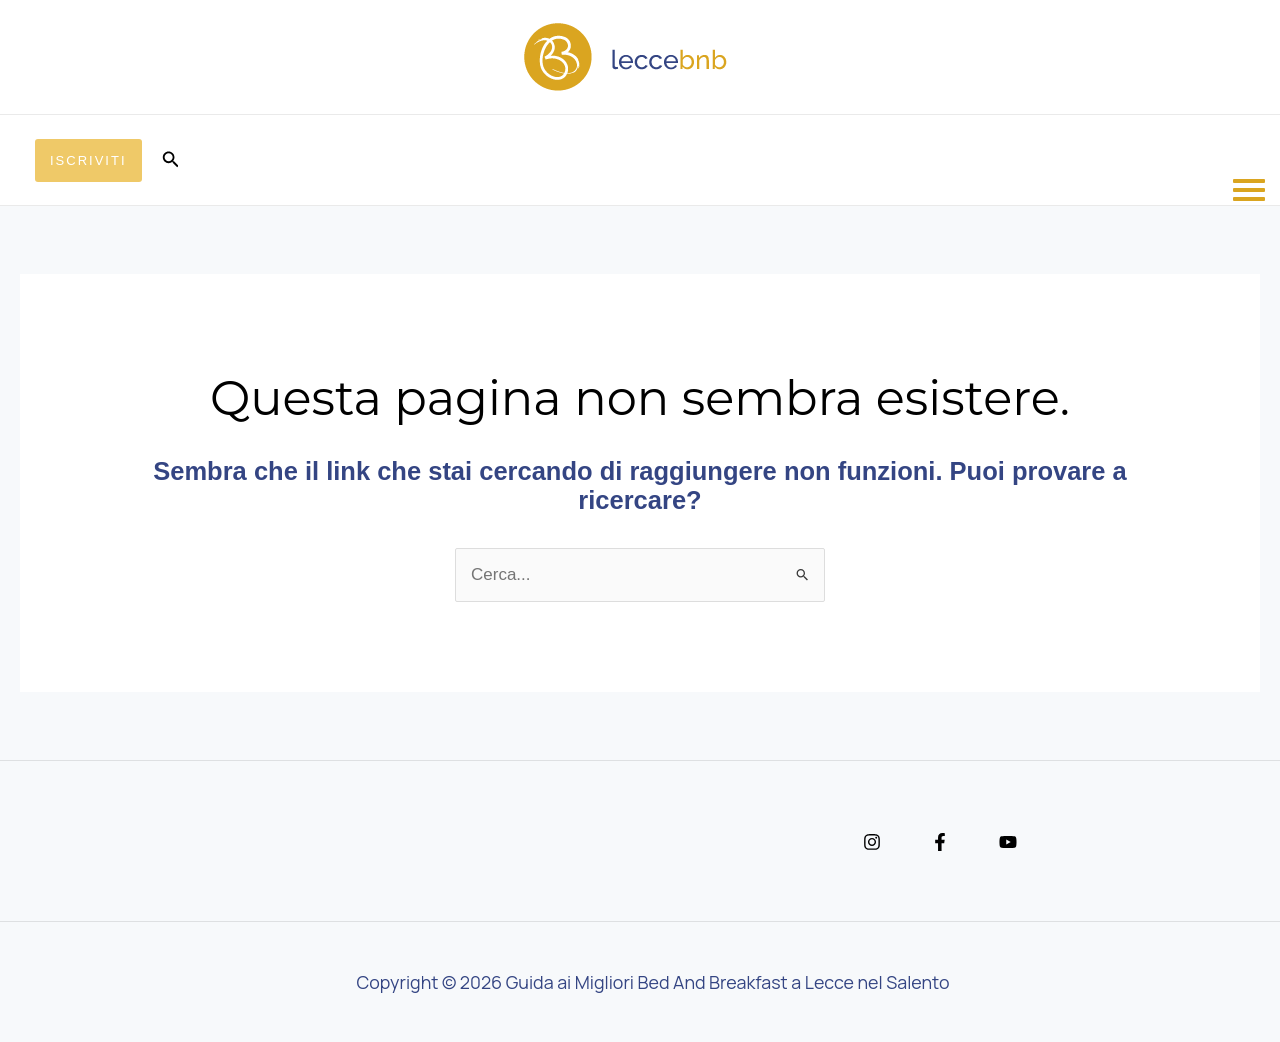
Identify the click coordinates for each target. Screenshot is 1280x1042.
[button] (88, 160)
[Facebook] (940, 842)
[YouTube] (1008, 842)
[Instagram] (872, 842)
